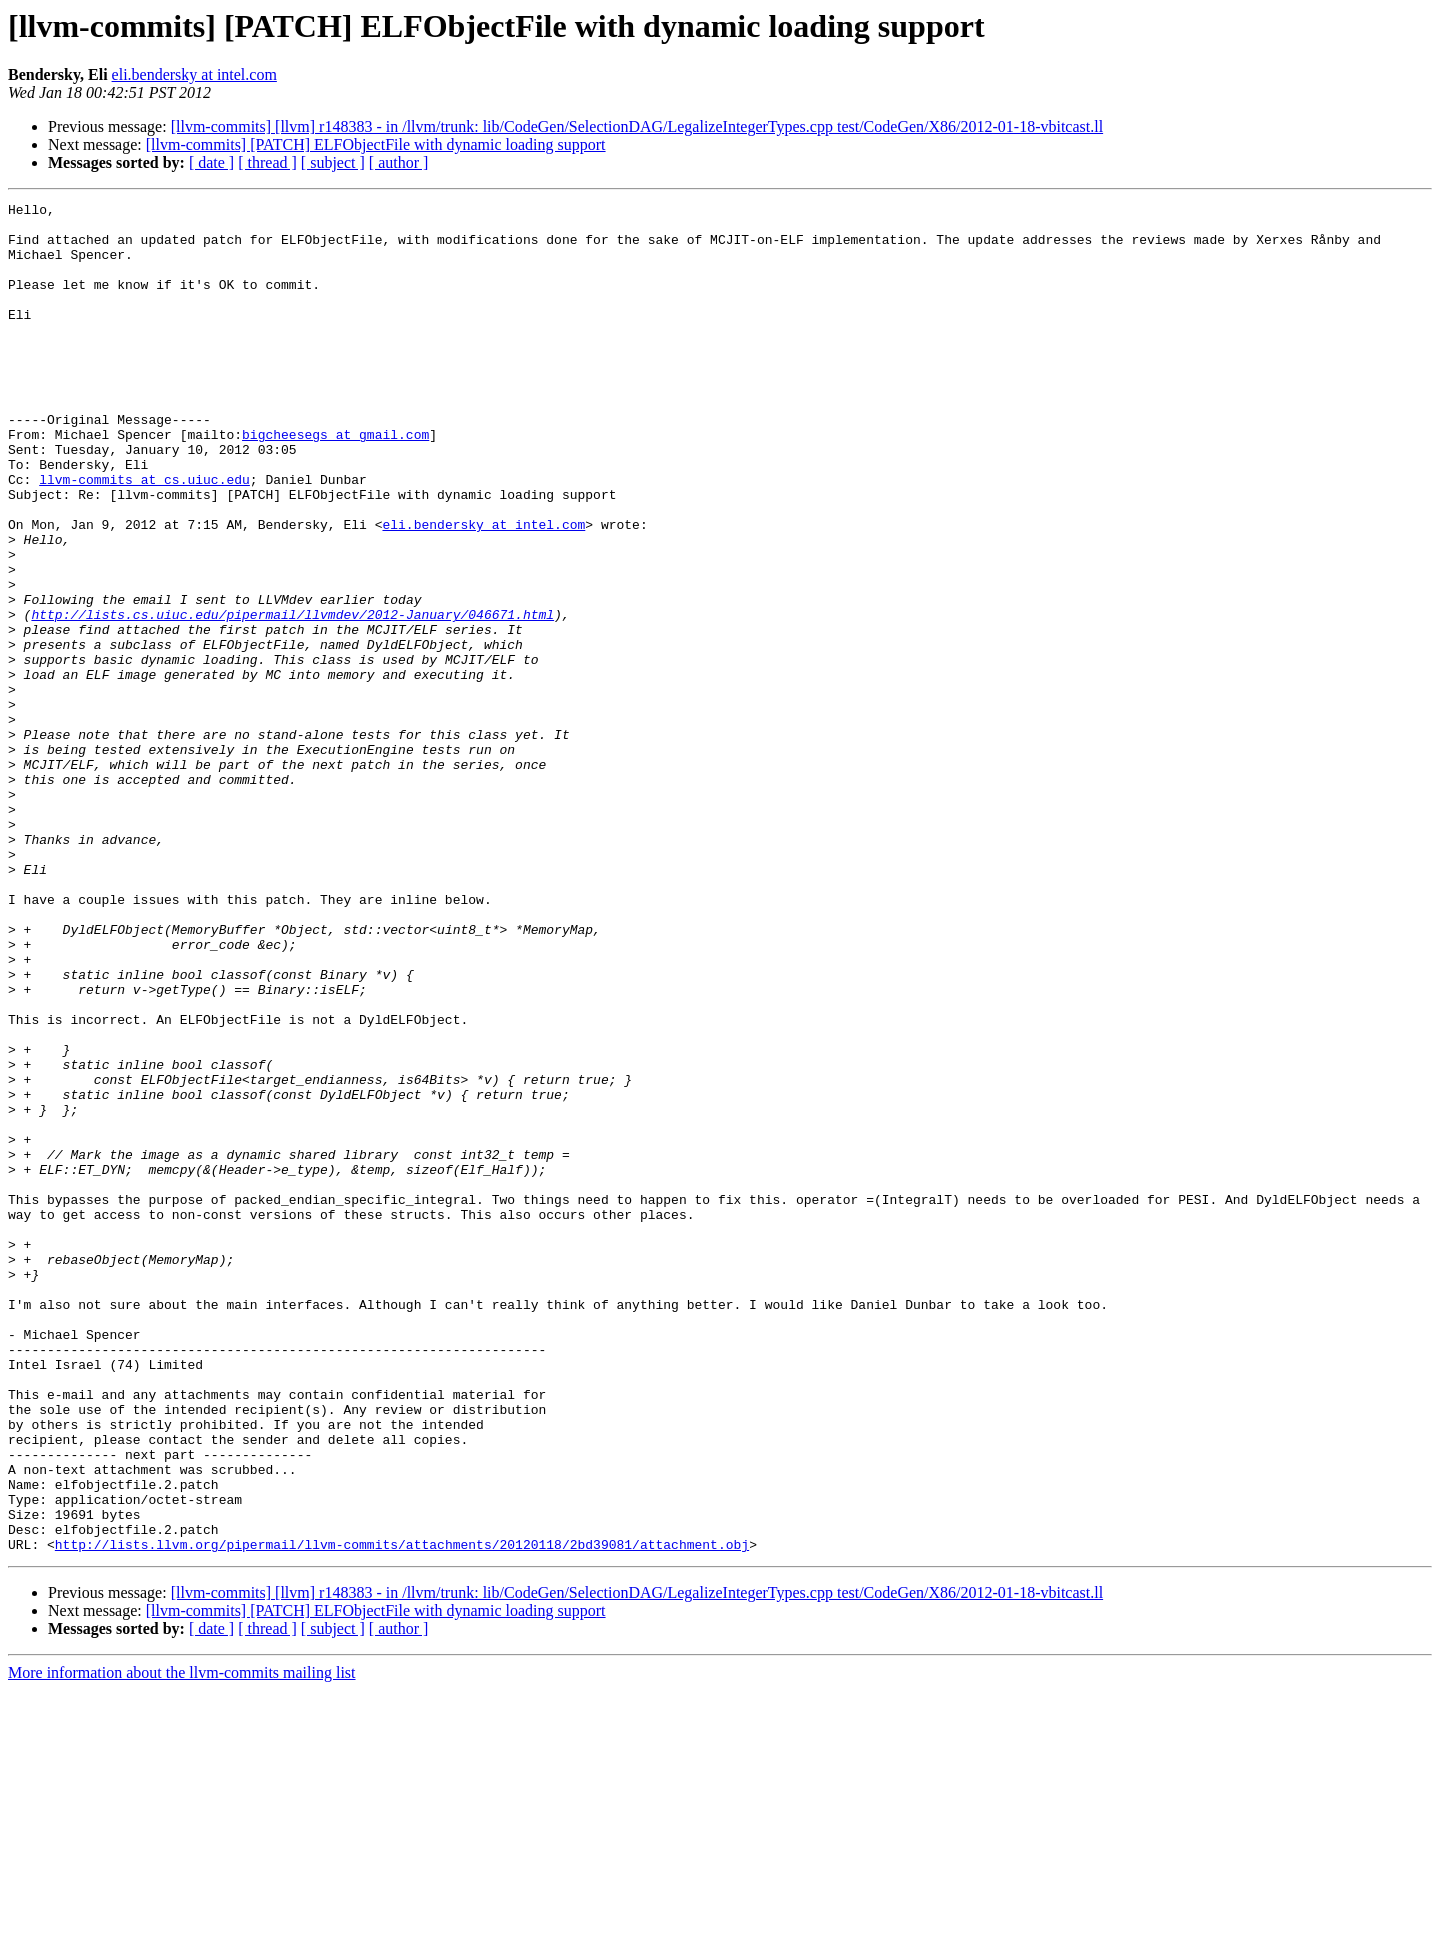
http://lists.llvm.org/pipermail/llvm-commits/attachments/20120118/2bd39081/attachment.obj (402, 1814)
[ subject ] (333, 162)
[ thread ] (267, 162)
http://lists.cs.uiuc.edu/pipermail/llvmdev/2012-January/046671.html (292, 698)
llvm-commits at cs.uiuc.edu (144, 536)
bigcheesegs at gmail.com (335, 482)
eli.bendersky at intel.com (194, 74)
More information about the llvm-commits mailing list (182, 1942)
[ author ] (399, 162)
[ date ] (211, 162)
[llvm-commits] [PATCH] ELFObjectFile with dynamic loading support (376, 144)
